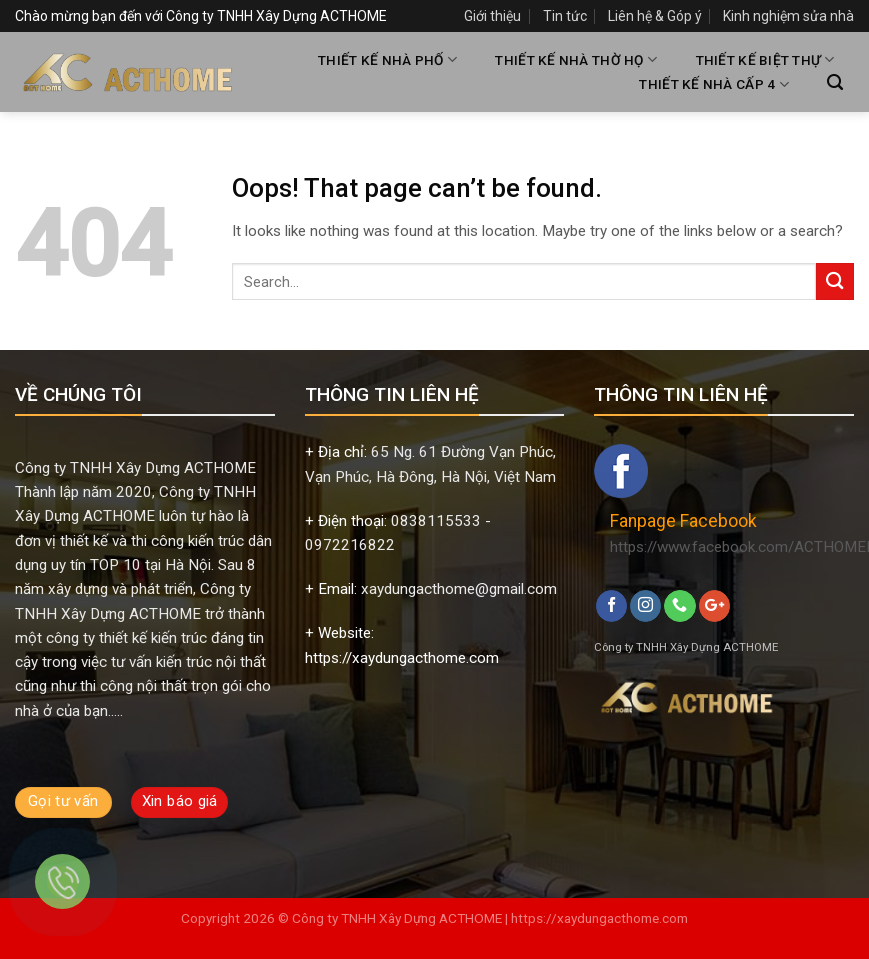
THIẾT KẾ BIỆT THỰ (765, 59)
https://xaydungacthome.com (599, 918)
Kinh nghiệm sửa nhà (788, 16)
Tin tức (565, 16)
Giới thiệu (492, 16)
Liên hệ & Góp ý (655, 16)
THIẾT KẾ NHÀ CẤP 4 (713, 84)
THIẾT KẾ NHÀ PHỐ (387, 59)
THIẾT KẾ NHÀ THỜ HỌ (576, 59)
